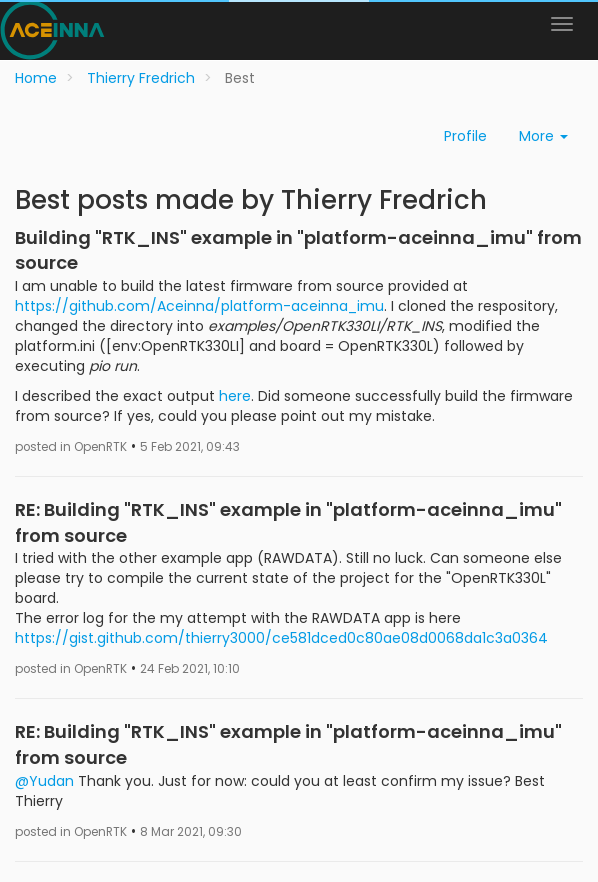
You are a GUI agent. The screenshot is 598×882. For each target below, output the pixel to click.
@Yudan (44, 781)
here (235, 396)
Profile (465, 136)
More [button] (543, 136)
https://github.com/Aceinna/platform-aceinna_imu (199, 306)
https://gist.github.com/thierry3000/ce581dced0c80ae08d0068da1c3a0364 (281, 638)
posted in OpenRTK (71, 447)
